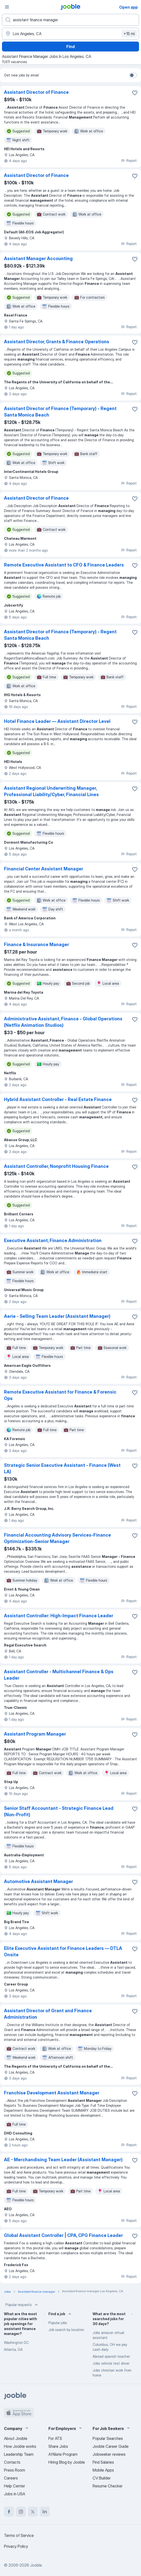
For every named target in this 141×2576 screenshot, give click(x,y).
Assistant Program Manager (35, 1734)
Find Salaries (103, 2462)
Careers (11, 2478)
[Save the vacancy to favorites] (135, 93)
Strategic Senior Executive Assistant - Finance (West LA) (62, 1468)
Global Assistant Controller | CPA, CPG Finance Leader (63, 2235)
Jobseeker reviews (109, 2454)
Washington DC (16, 2342)
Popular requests (22, 2304)
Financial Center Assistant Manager (43, 868)
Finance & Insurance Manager (36, 944)
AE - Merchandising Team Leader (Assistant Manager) (63, 2159)
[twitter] (33, 2512)
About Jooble (15, 2438)
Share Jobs (58, 2446)
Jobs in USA (14, 2493)
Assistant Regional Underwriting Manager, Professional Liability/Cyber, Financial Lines (51, 791)
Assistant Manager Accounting (38, 258)
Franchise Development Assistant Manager (51, 2092)
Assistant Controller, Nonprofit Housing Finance (56, 1166)
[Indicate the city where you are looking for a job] (70, 34)
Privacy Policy (16, 2546)
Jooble (36, 2565)
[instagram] (21, 2512)
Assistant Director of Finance (36, 92)
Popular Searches (108, 2438)
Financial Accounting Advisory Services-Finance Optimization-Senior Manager (57, 1538)
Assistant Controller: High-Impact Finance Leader (58, 1615)
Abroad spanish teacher (111, 2356)
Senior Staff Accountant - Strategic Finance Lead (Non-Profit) (58, 1811)
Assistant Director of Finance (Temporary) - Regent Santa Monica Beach (60, 411)
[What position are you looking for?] (70, 20)
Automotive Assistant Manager (38, 1881)
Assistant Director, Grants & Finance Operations (56, 341)
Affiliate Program (62, 2454)
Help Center (14, 2485)
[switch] (133, 75)
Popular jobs (57, 2323)
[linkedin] (45, 2512)
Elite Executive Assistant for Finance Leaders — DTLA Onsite (63, 1951)
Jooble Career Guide (111, 2446)
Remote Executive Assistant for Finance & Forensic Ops (60, 1395)
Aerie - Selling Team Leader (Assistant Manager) (57, 1316)
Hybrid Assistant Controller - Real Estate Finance (58, 1099)
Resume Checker (108, 2485)
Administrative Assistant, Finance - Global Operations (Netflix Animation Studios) (63, 1022)
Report (129, 160)
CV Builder (102, 2478)
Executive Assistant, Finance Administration (53, 1240)
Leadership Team (19, 2454)
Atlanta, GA (13, 2349)
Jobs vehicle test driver (111, 2363)
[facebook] (9, 2512)
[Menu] (7, 7)
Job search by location (66, 2330)
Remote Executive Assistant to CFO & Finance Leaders (64, 564)
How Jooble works (20, 2446)
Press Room (14, 2470)
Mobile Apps (103, 2470)
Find (70, 46)
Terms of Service (19, 2535)
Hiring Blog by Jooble (66, 2462)
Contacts (12, 2462)
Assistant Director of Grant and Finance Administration (48, 2014)
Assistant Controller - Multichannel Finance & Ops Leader (58, 1675)
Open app (128, 7)
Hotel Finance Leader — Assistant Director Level (57, 721)
